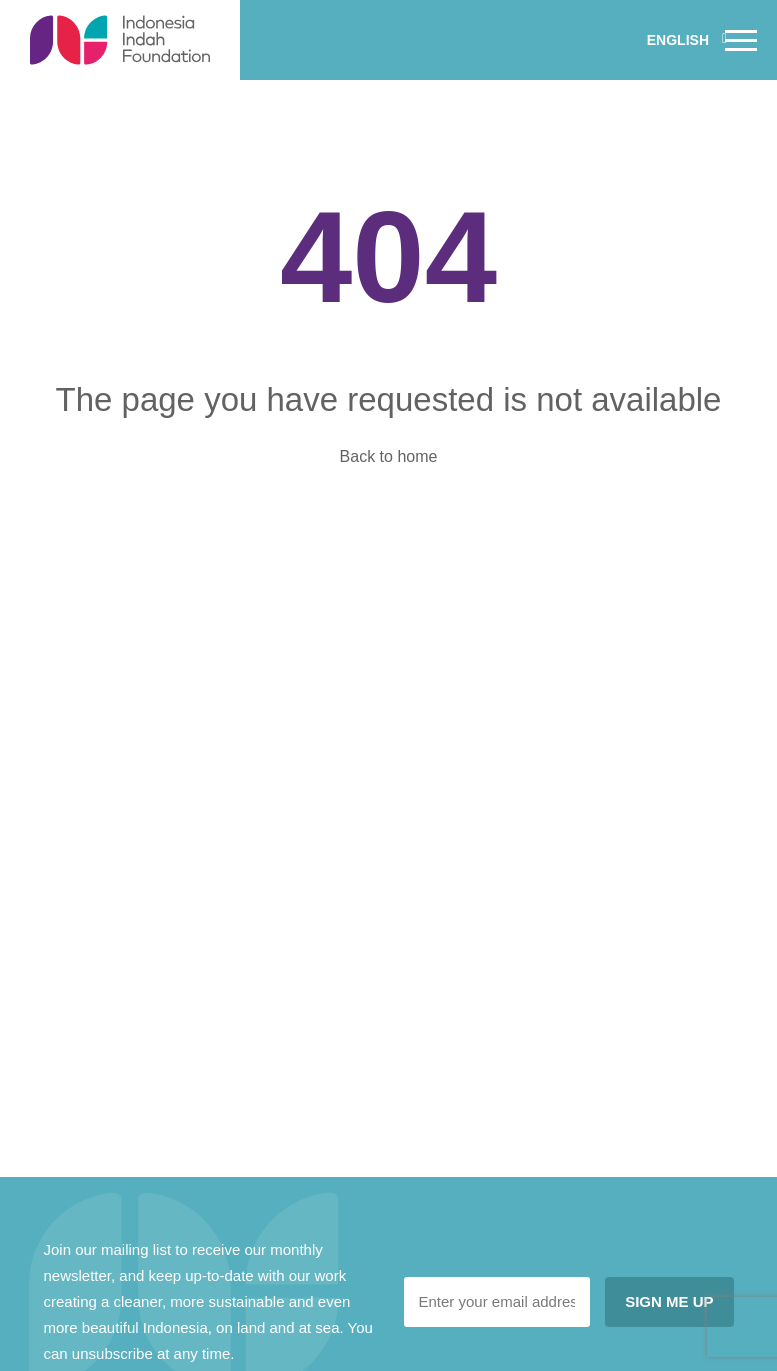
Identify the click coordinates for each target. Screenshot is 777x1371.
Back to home (389, 456)
